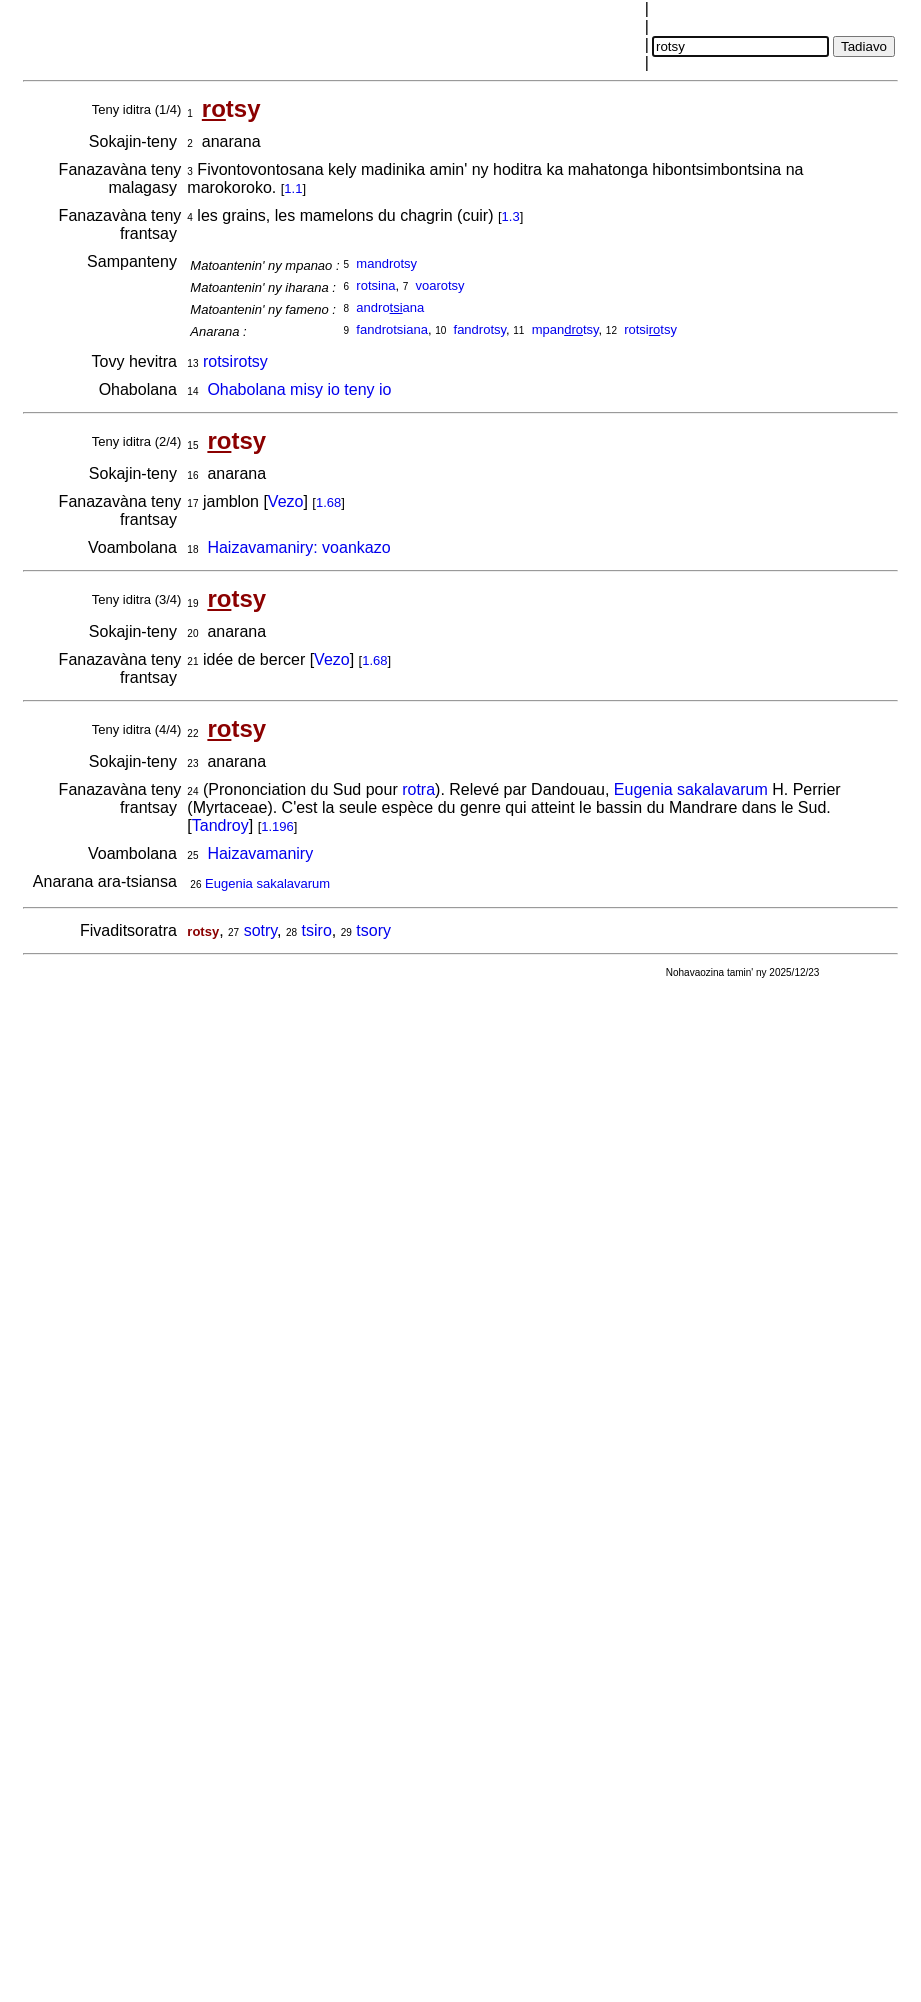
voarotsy (439, 285)
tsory (373, 930)
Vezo (286, 501)
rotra (418, 789)
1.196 (277, 826)
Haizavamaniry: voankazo (298, 547)
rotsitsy (650, 329)
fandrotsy (480, 329)
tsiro (317, 930)
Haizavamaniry (260, 853)
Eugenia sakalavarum (691, 789)
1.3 (511, 216)
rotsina (375, 285)
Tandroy (220, 825)
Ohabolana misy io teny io (299, 389)
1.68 (328, 502)
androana (390, 307)
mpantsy (565, 329)
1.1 (293, 188)
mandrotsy (386, 263)
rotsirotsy (235, 361)
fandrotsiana (392, 329)
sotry (260, 930)
